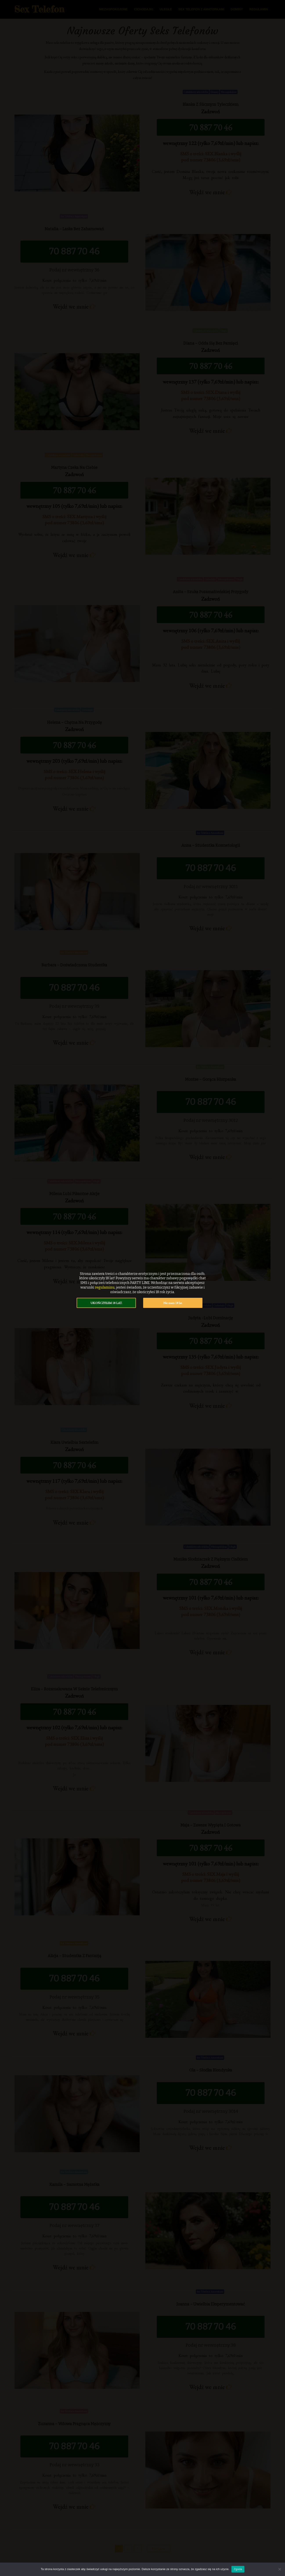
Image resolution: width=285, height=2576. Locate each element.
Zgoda (238, 2569)
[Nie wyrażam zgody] (279, 2569)
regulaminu (105, 1287)
